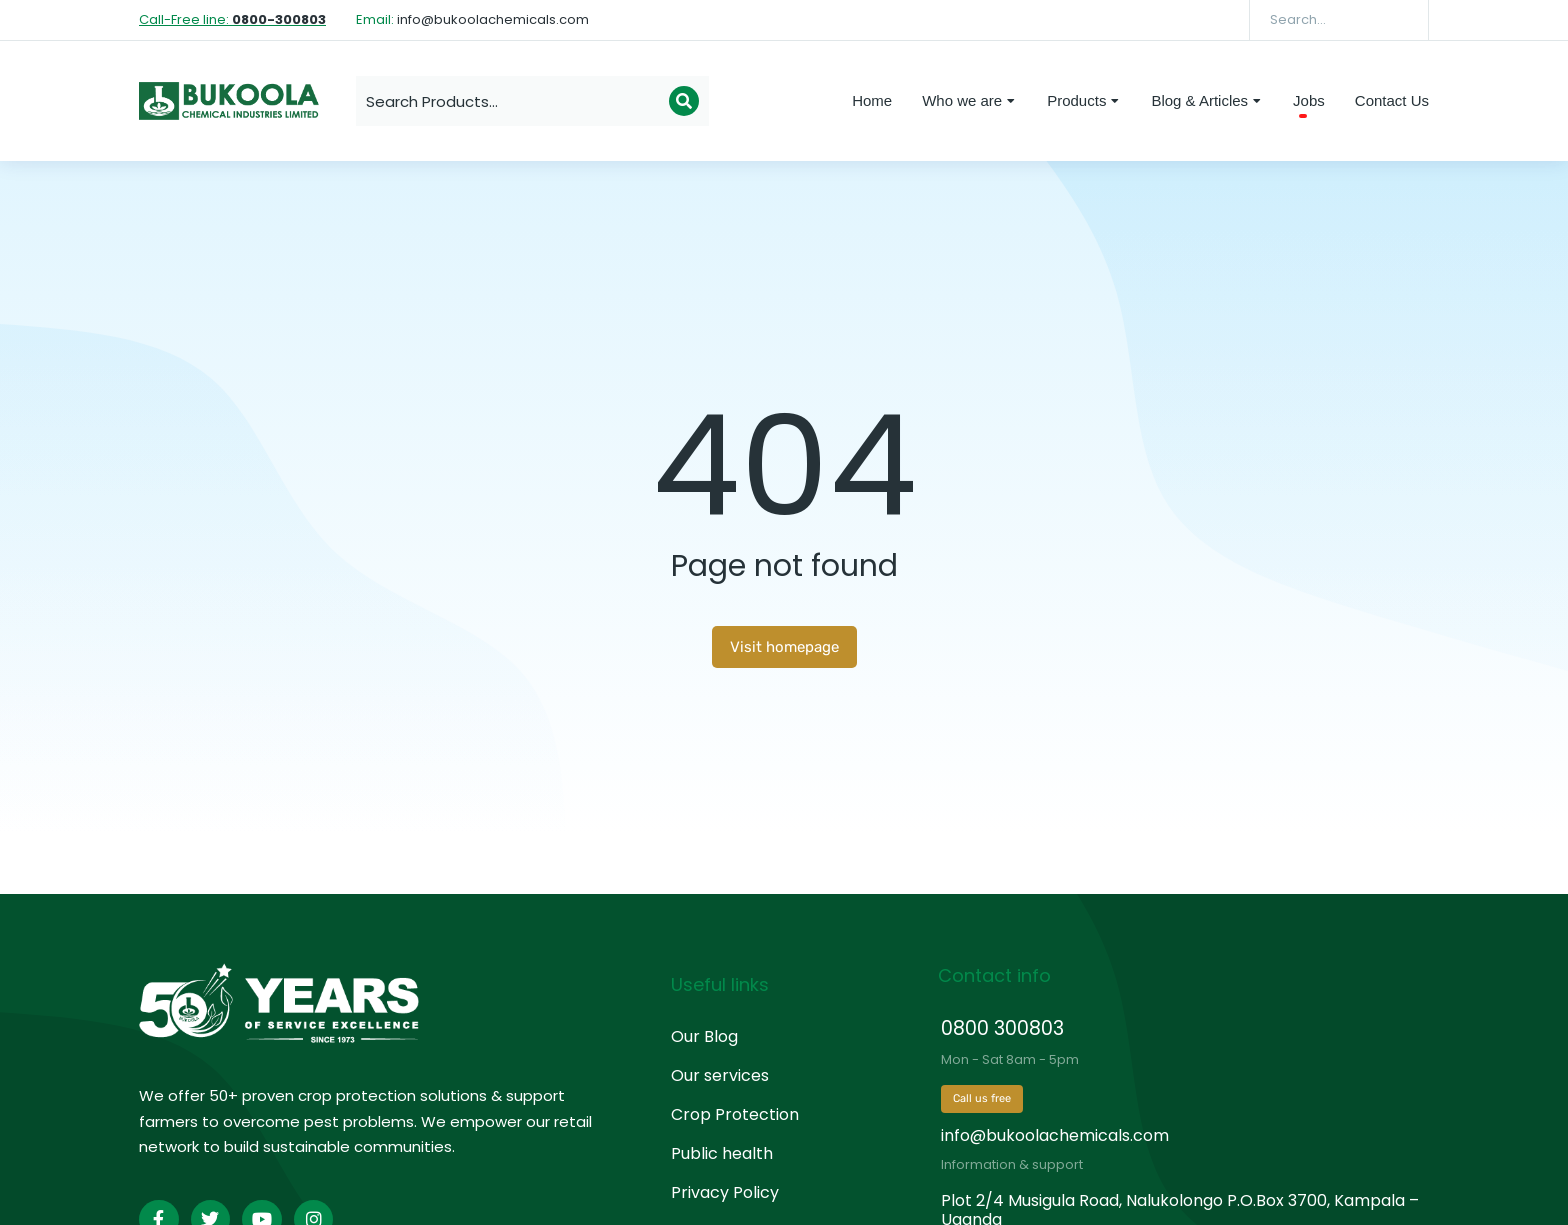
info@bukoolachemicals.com (1055, 1135)
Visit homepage (784, 647)
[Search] (1399, 20)
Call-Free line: (232, 19)
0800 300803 (1002, 1028)
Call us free (982, 1098)
